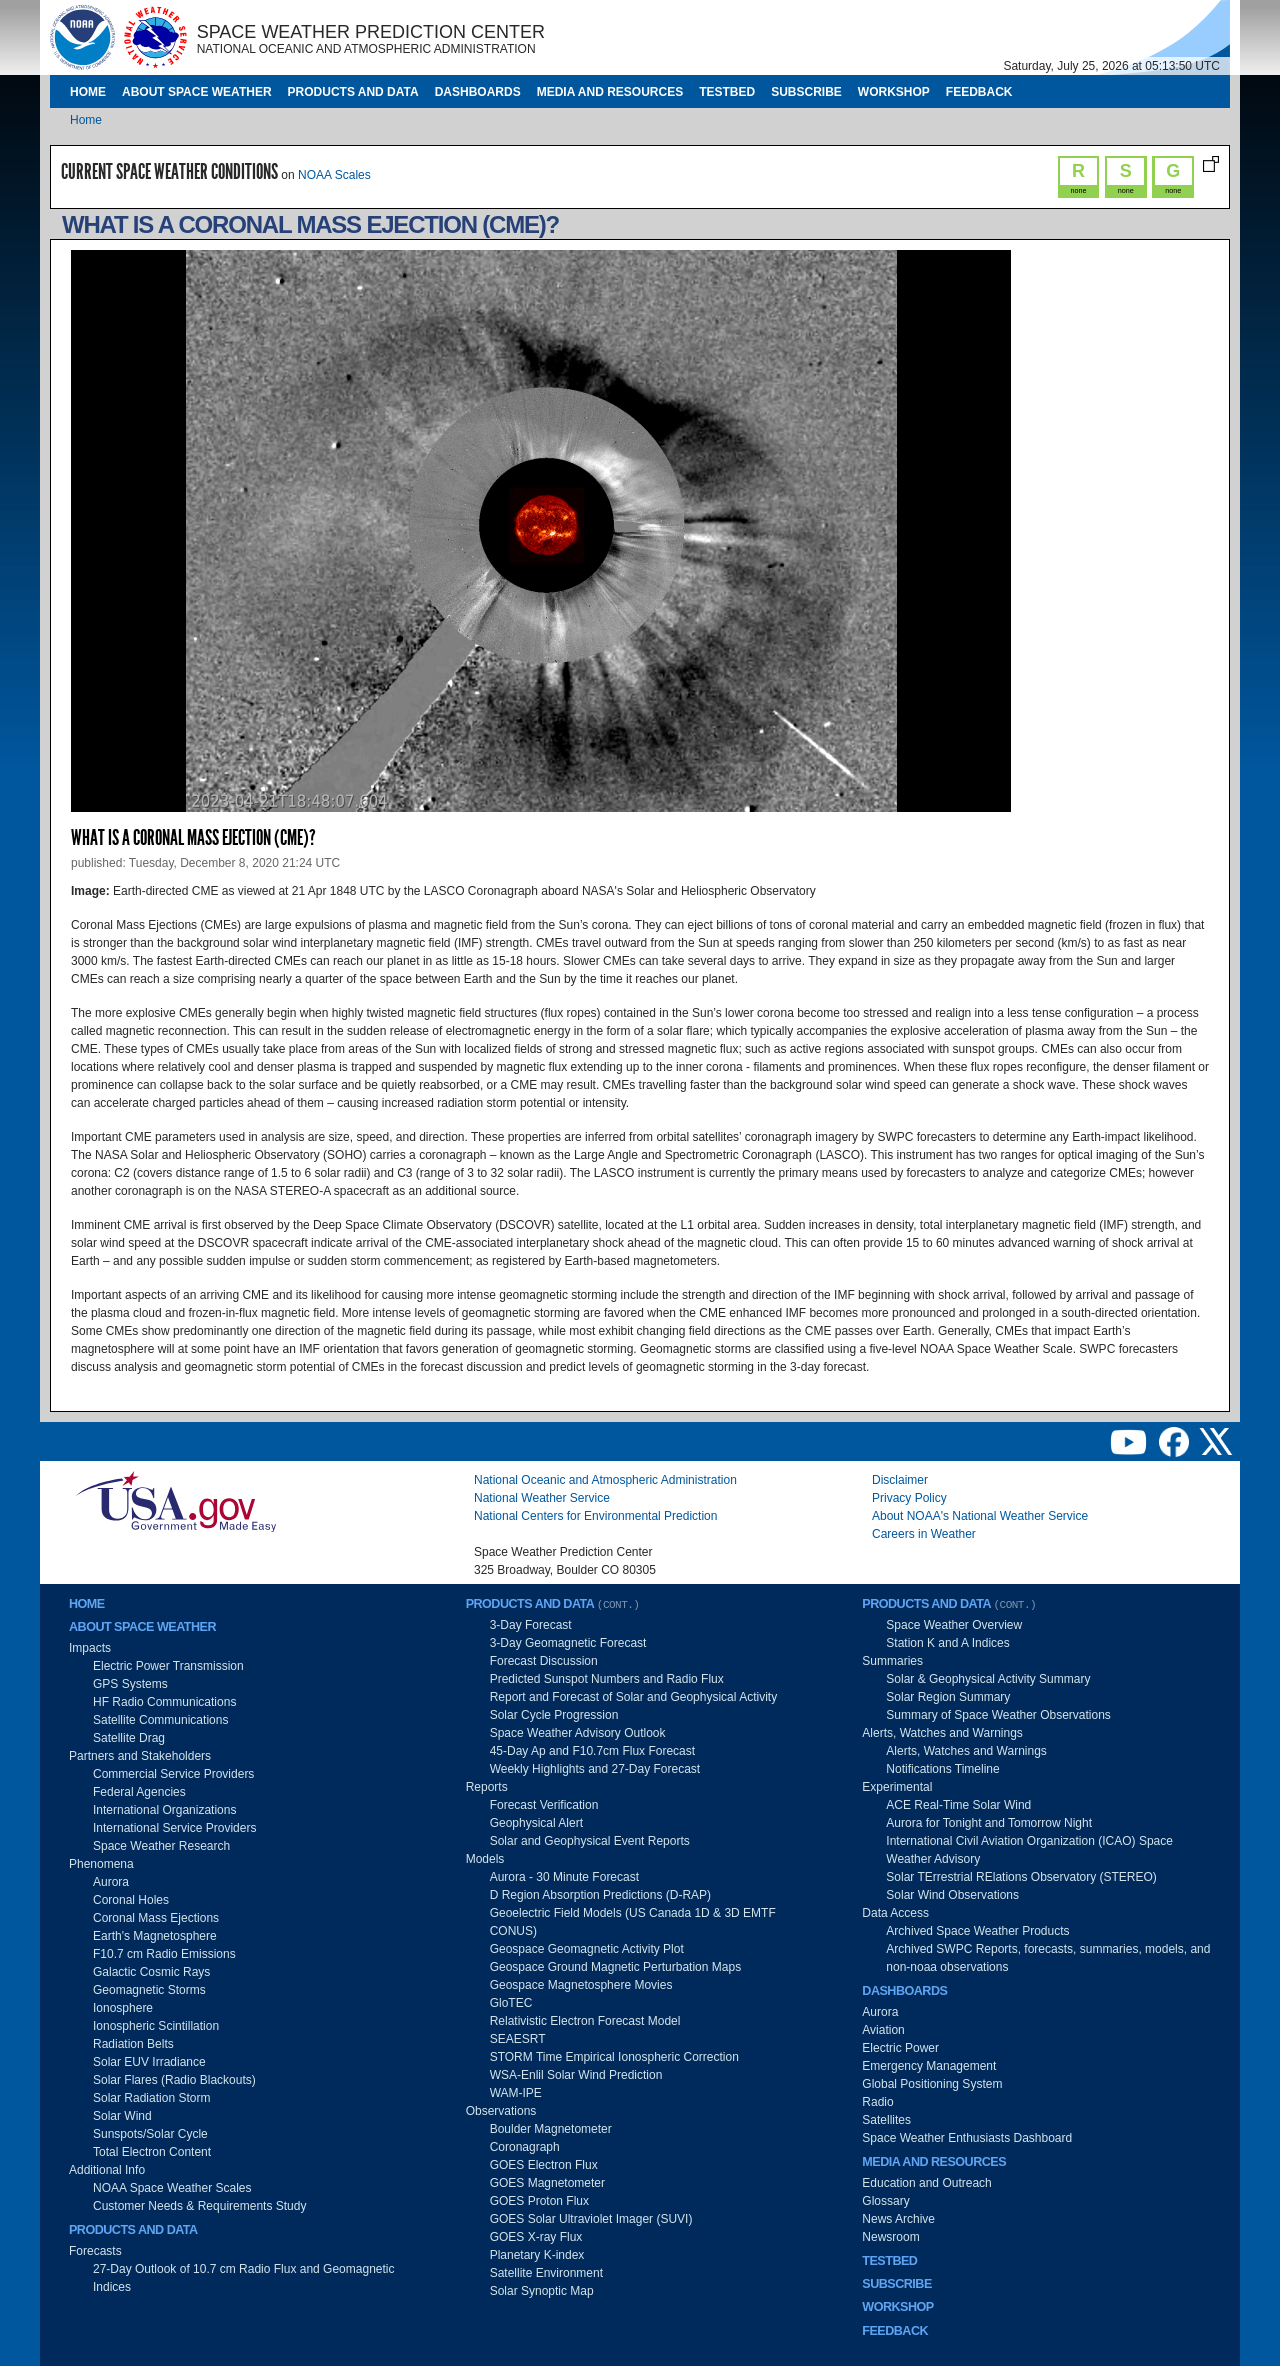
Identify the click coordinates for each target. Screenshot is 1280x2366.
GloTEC (511, 2003)
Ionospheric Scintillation (156, 2026)
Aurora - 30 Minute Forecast (564, 1877)
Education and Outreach (926, 2183)
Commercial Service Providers (173, 1774)
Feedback (979, 92)
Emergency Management (929, 2066)
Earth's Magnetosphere (155, 1936)
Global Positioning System (932, 2084)
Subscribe (806, 92)
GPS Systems (130, 1684)
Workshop (894, 92)
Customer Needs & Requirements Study (199, 2206)
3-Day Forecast (531, 1625)
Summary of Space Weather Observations (998, 1715)
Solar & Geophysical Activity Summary (988, 1679)
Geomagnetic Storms (149, 1990)
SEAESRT (518, 2039)
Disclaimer (900, 1480)
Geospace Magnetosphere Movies (581, 1985)
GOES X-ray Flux (536, 2237)
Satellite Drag (129, 1738)
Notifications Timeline (942, 1769)
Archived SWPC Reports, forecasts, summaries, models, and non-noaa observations (1048, 1958)
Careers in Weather (924, 1534)
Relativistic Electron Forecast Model (585, 2021)
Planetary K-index (537, 2255)
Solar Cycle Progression (554, 1715)
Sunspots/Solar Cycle (150, 2134)
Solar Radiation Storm (151, 2098)
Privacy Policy (909, 1498)
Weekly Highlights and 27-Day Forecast (595, 1769)
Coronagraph (525, 2147)
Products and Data (353, 92)
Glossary (885, 2201)
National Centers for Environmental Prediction (595, 1516)
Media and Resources (610, 92)
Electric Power (900, 2048)
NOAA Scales (334, 175)
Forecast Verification (544, 1805)
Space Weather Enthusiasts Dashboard (967, 2138)
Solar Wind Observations (952, 1895)
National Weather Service (542, 1498)
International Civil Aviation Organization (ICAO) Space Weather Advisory (1029, 1850)
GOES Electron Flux (544, 2165)
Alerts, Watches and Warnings (942, 1733)
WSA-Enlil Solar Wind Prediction (576, 2075)
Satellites (886, 2120)
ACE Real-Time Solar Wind (958, 1805)
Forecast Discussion (544, 1661)
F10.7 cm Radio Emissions (164, 1954)
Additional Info (107, 2170)
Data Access (895, 1913)
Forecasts (95, 2251)
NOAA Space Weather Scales (172, 2188)
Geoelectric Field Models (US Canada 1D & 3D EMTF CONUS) (633, 1922)
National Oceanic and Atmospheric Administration (605, 1480)
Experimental (897, 1787)
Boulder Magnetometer (551, 2129)
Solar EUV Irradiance (149, 2062)
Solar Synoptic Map (542, 2291)
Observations (501, 2111)
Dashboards (478, 92)
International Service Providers (174, 1828)
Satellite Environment (546, 2273)
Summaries (892, 1661)
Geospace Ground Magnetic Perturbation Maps (615, 1967)
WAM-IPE (516, 2093)
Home (88, 92)
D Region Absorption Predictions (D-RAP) (600, 1895)
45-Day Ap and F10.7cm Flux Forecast (592, 1751)
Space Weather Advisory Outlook (578, 1733)
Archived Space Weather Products (977, 1931)
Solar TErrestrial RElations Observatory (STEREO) (1021, 1877)
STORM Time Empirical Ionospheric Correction (614, 2057)
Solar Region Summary (948, 1697)
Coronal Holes (131, 1900)
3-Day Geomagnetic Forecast (568, 1643)
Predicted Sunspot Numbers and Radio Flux (607, 1679)
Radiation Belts (133, 2044)
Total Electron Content (152, 2152)
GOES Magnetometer (547, 2183)
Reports (487, 1787)
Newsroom (890, 2237)
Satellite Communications (160, 1720)
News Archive (898, 2219)
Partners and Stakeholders (140, 1756)
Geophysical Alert (536, 1823)
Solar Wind (122, 2116)
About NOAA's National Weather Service (980, 1516)
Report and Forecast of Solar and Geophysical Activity (633, 1697)
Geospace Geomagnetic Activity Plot (587, 1949)
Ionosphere (123, 2008)
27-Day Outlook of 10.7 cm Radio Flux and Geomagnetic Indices (244, 2278)
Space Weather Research (161, 1846)
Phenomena (101, 1864)
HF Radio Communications (164, 1702)
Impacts (90, 1648)
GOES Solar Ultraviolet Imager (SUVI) (591, 2219)
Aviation (883, 2030)
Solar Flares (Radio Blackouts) (174, 2080)
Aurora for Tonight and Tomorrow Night (989, 1823)
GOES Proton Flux (539, 2201)
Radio (877, 2102)
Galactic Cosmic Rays (151, 1972)
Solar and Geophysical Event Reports (590, 1841)
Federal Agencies (139, 1792)
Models (485, 1859)
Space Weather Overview (954, 1625)
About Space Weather (197, 92)
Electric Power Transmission (168, 1666)
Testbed (727, 92)
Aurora (111, 1882)
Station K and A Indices (947, 1643)
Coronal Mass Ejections (156, 1918)
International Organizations (164, 1810)
